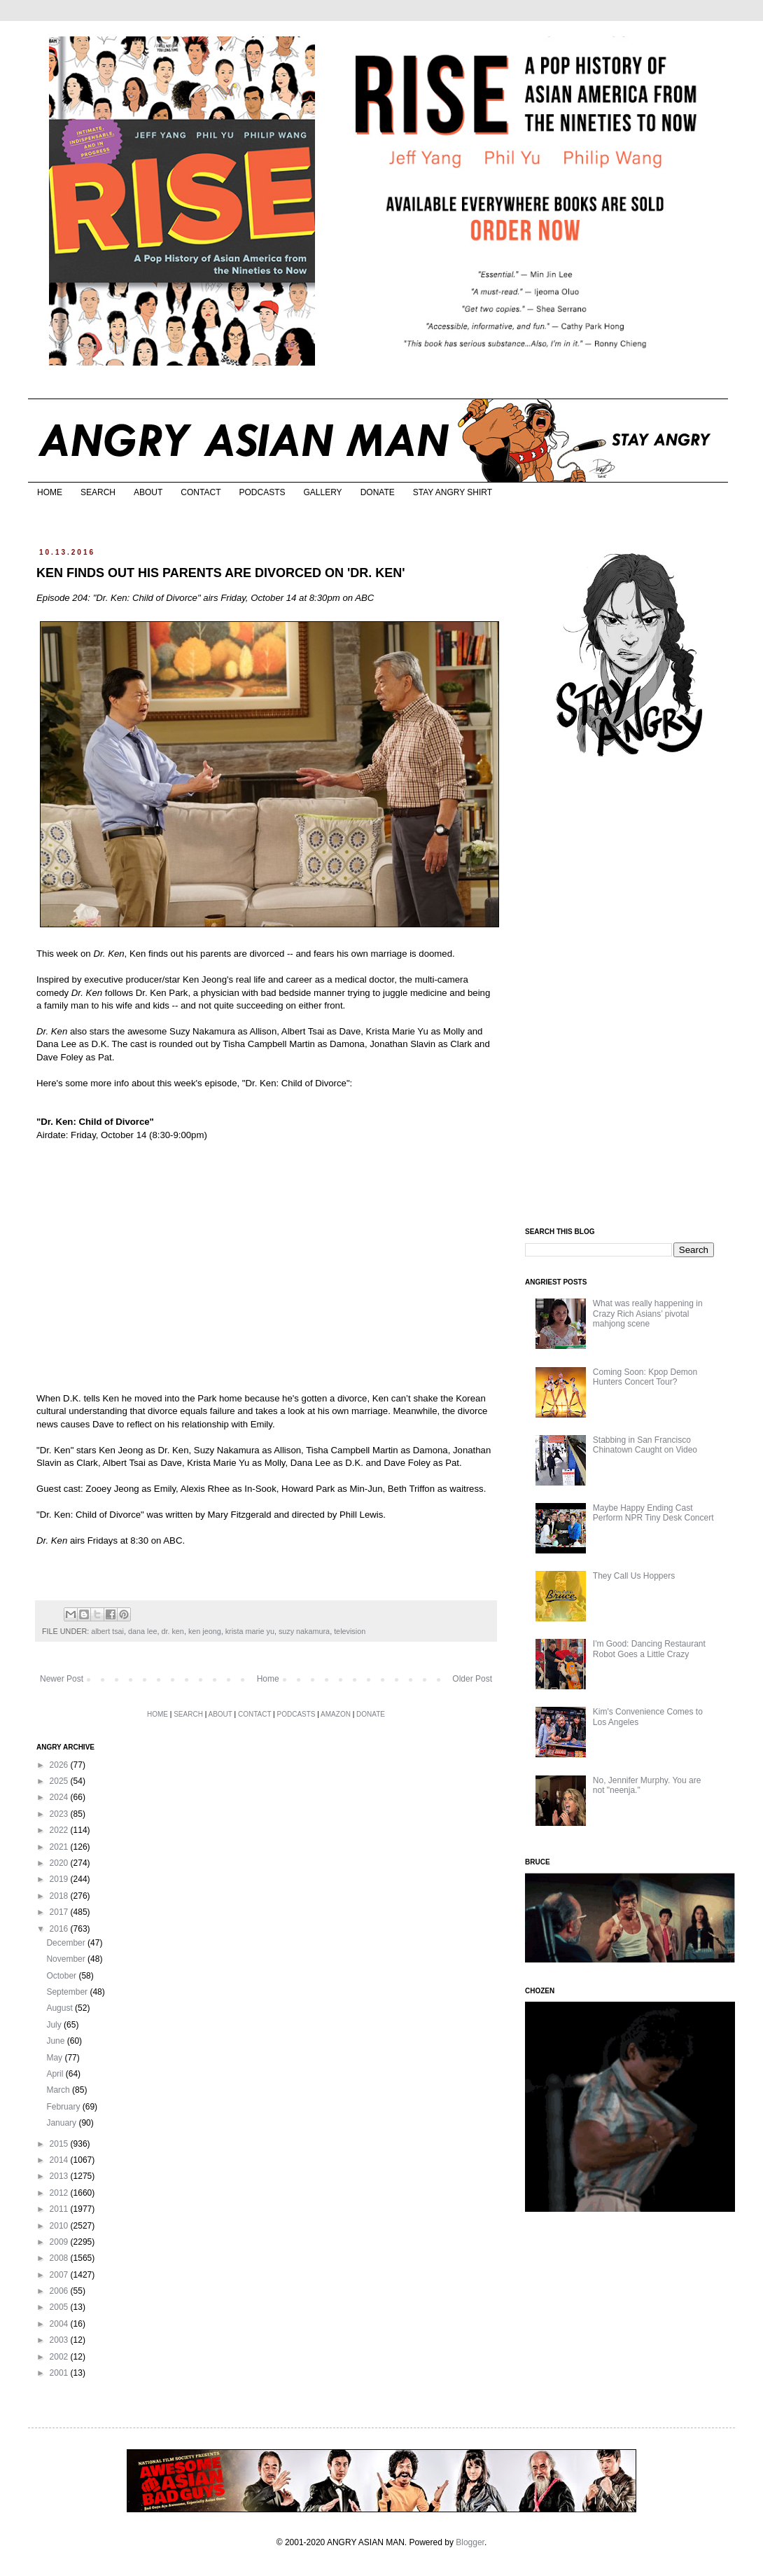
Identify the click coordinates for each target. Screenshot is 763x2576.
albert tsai (107, 1631)
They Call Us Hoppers (634, 1576)
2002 (60, 2357)
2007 (60, 2275)
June (56, 2041)
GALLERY (322, 492)
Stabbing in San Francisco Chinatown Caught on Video (645, 1445)
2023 (60, 1814)
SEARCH (97, 492)
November (67, 1959)
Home (268, 1679)
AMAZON (336, 1714)
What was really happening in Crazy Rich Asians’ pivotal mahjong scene (648, 1314)
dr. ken (172, 1631)
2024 (60, 1797)
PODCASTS (262, 492)
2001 (60, 2373)
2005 (60, 2307)
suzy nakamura (304, 1631)
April (55, 2074)
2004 (60, 2324)
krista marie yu (249, 1631)
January (62, 2123)
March (59, 2090)
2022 (60, 1830)
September (68, 1992)
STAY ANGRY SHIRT (452, 492)
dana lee (142, 1631)
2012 (60, 2193)
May (55, 2058)
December (67, 1943)
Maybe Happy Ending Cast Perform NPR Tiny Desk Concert (653, 1513)
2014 (60, 2160)
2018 (60, 1896)
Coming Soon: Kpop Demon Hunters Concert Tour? (645, 1377)
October (62, 1976)
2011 (60, 2209)
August (60, 2008)
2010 (60, 2226)
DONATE (377, 492)
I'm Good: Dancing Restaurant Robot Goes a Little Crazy (649, 1649)
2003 (60, 2340)
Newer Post (61, 1679)
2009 (60, 2242)
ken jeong (204, 1631)
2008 (60, 2258)
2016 (60, 1929)
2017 (60, 1912)
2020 (60, 1863)
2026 (60, 1765)
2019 (60, 1879)
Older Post (472, 1679)
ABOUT (148, 492)
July (55, 2025)
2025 (60, 1781)
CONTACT (200, 492)
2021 (60, 1847)
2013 (60, 2176)
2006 (60, 2291)
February (64, 2107)
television (349, 1631)
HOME (49, 492)
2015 (60, 2144)
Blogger (470, 2542)
